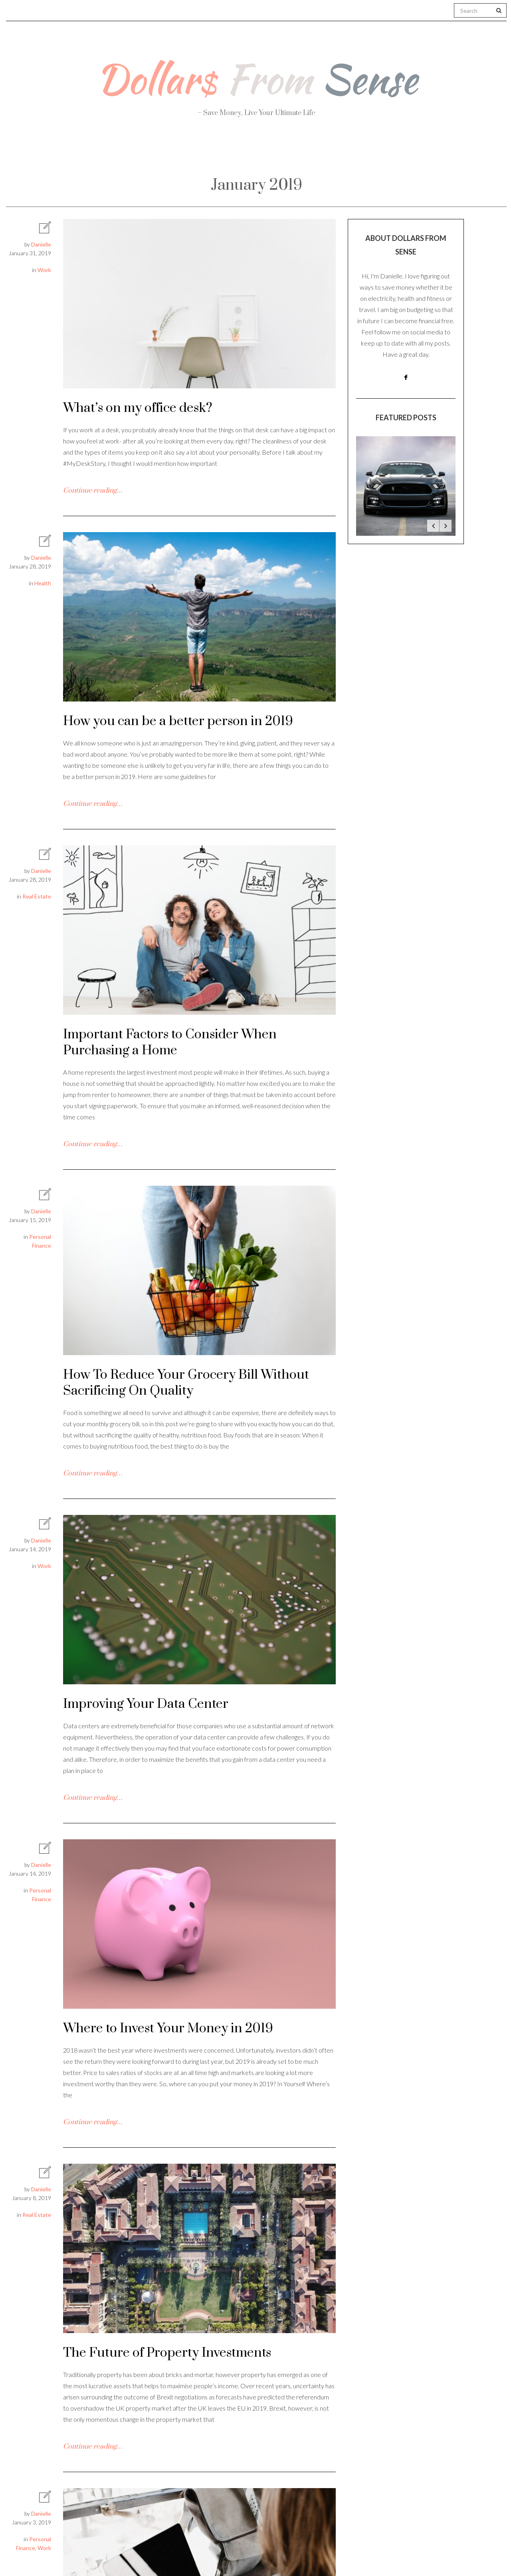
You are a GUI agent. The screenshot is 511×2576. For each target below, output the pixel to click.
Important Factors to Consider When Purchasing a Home (170, 1042)
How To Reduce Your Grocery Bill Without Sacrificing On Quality (186, 1383)
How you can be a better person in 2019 (178, 721)
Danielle (41, 244)
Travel (294, 152)
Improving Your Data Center (145, 1704)
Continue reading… (93, 490)
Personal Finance (221, 152)
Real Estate (406, 152)
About (96, 152)
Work (344, 152)
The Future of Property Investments (167, 2353)
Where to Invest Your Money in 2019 (168, 2028)
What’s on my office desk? (137, 408)
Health (148, 152)
